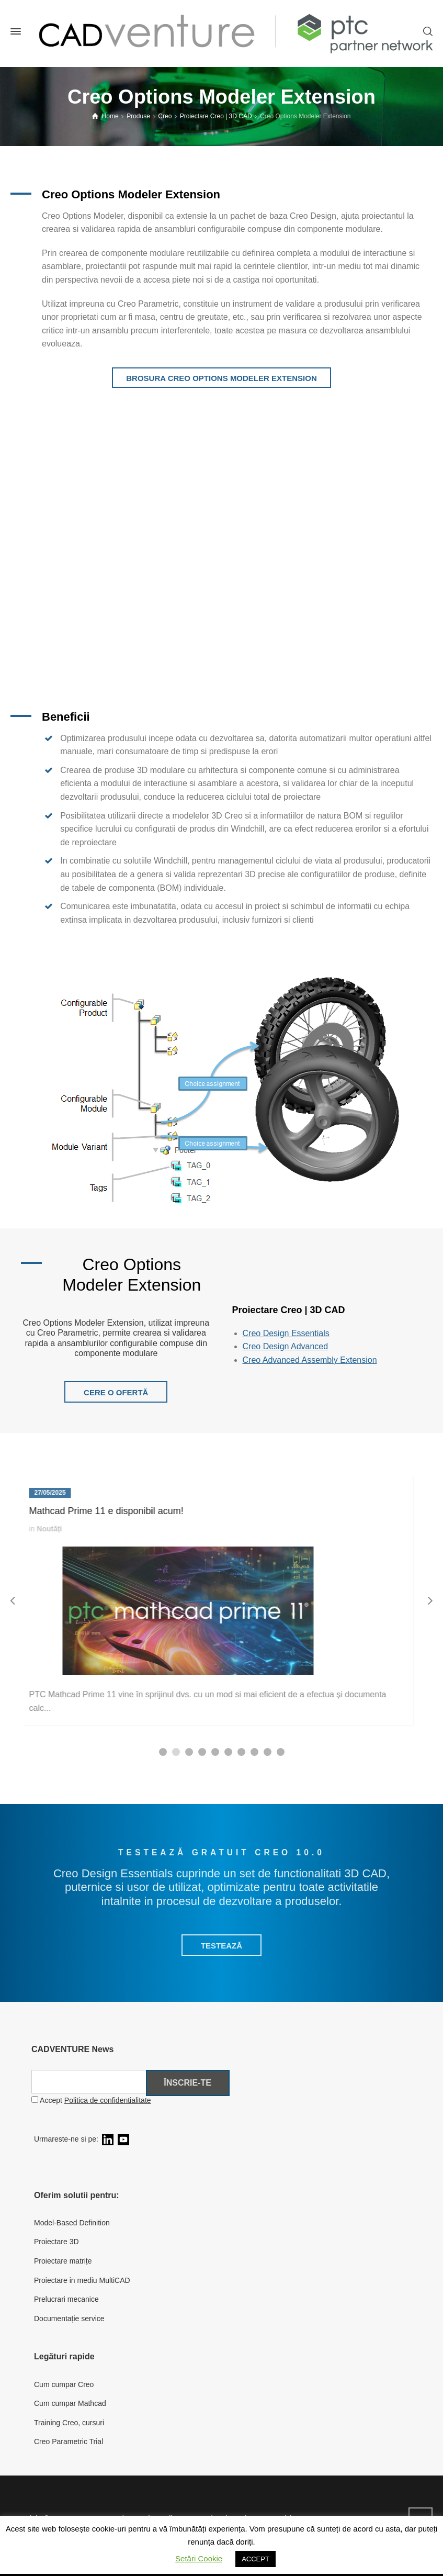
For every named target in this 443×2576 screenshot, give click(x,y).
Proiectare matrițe (63, 2261)
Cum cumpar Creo (64, 2384)
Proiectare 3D (56, 2241)
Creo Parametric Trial (68, 2441)
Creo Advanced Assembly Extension (310, 1360)
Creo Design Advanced (285, 1346)
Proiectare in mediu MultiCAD (82, 2280)
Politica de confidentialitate (107, 2100)
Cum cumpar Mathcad (70, 2403)
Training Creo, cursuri (69, 2422)
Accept (91, 2100)
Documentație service (69, 2318)
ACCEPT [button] (255, 2559)
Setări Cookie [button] (198, 2558)
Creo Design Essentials (286, 1333)
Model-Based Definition (72, 2223)
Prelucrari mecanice (66, 2299)
